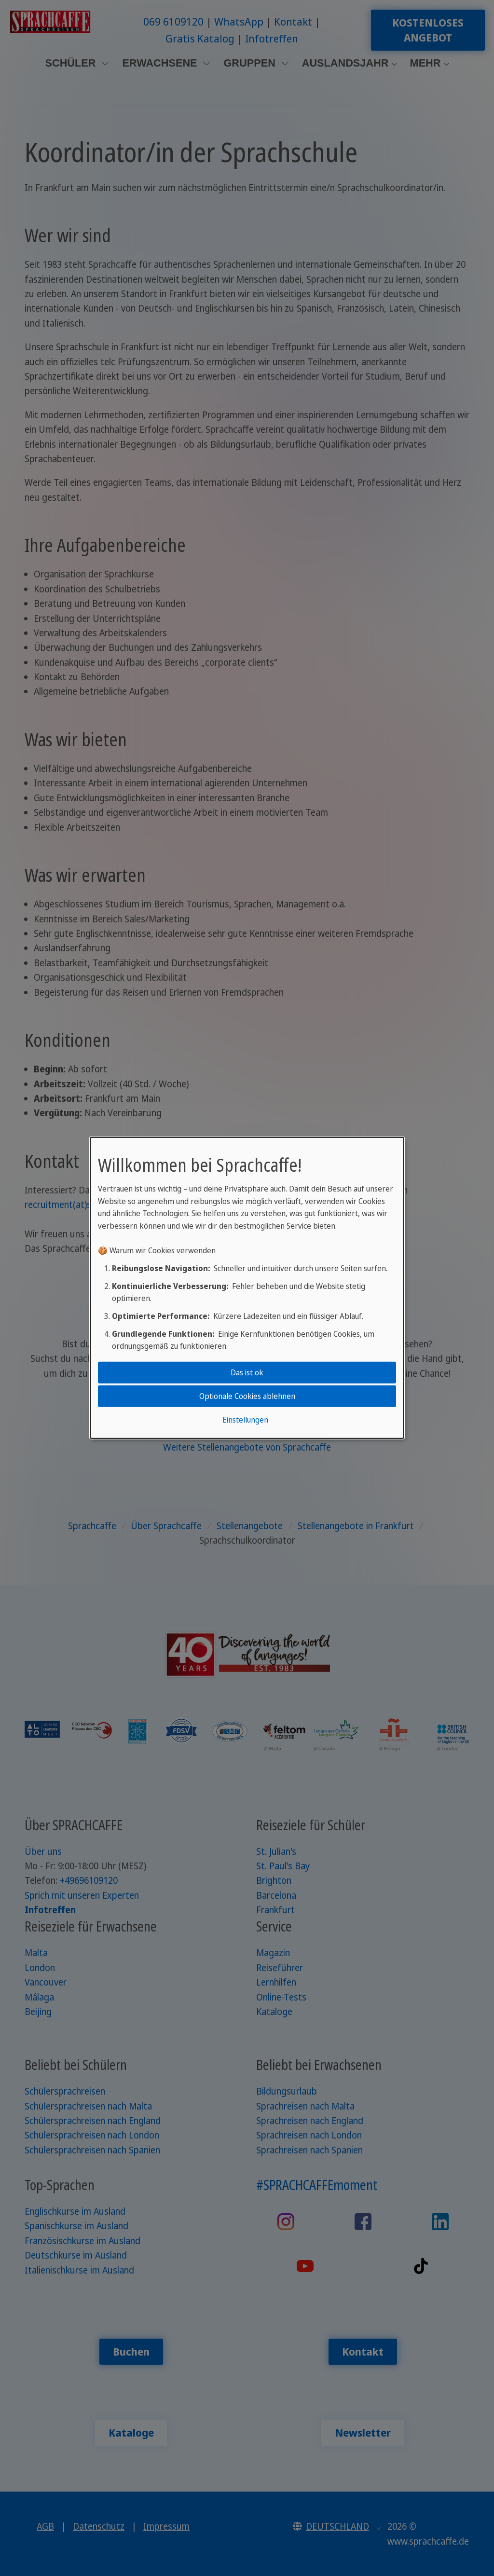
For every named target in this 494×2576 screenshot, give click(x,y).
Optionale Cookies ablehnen (247, 1396)
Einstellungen (245, 1419)
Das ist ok (247, 1372)
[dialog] (247, 1288)
